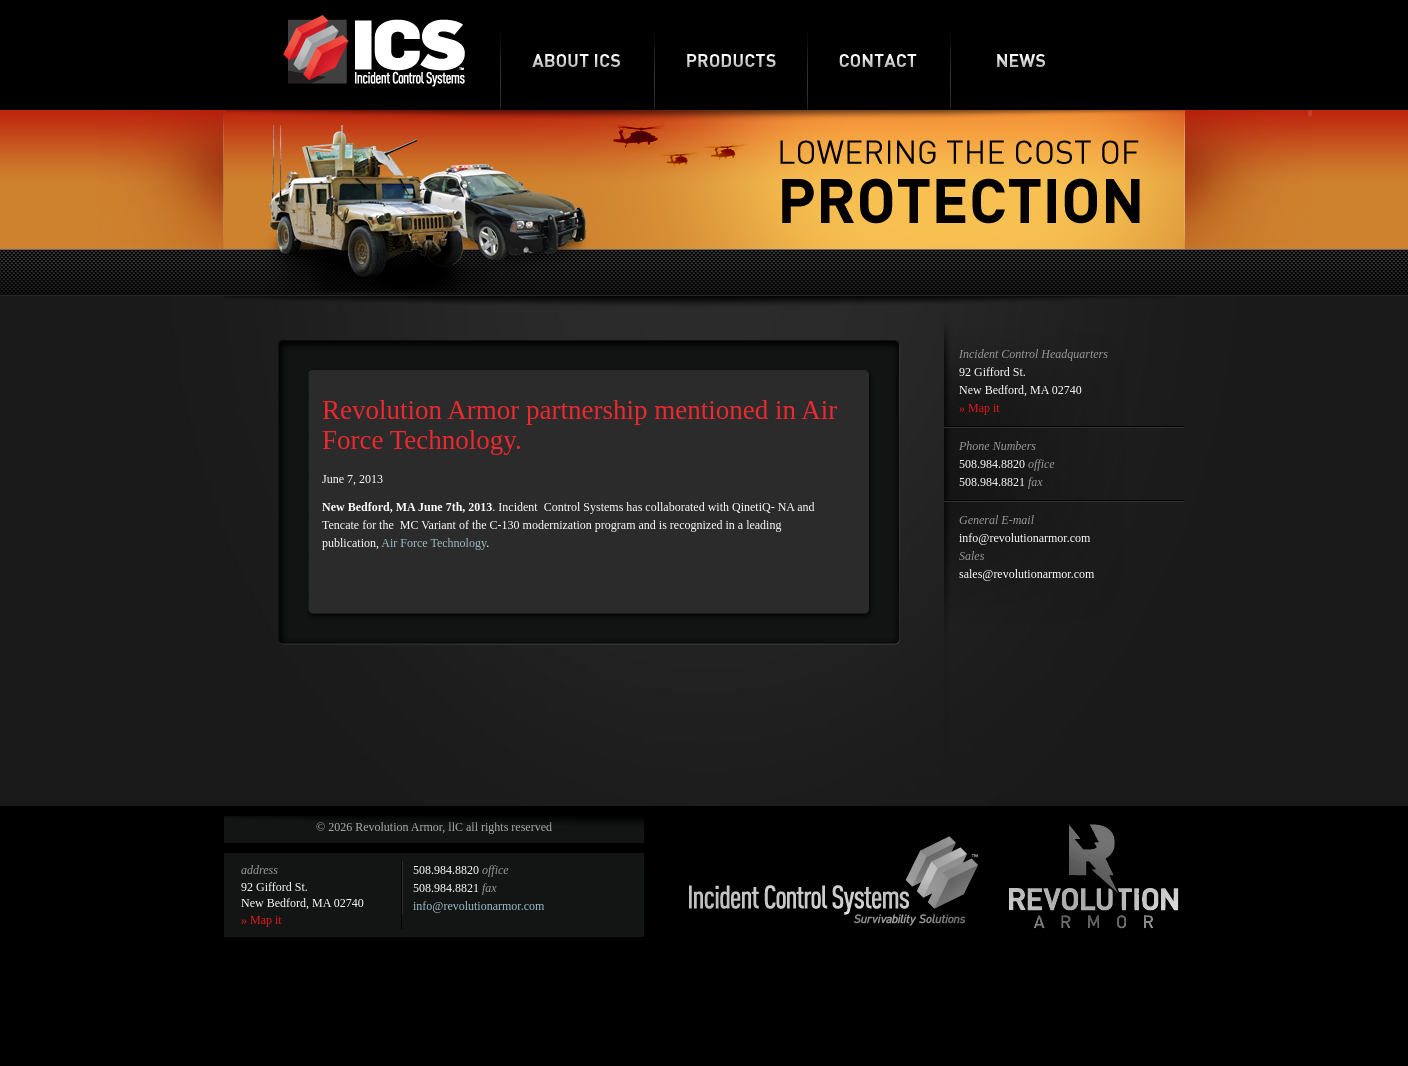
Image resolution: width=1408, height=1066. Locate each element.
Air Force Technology (433, 543)
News (1021, 55)
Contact (878, 55)
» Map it (979, 408)
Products (730, 55)
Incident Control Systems (834, 881)
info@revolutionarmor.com (1024, 538)
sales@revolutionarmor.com (1026, 574)
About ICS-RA (577, 55)
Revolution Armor (1094, 876)
